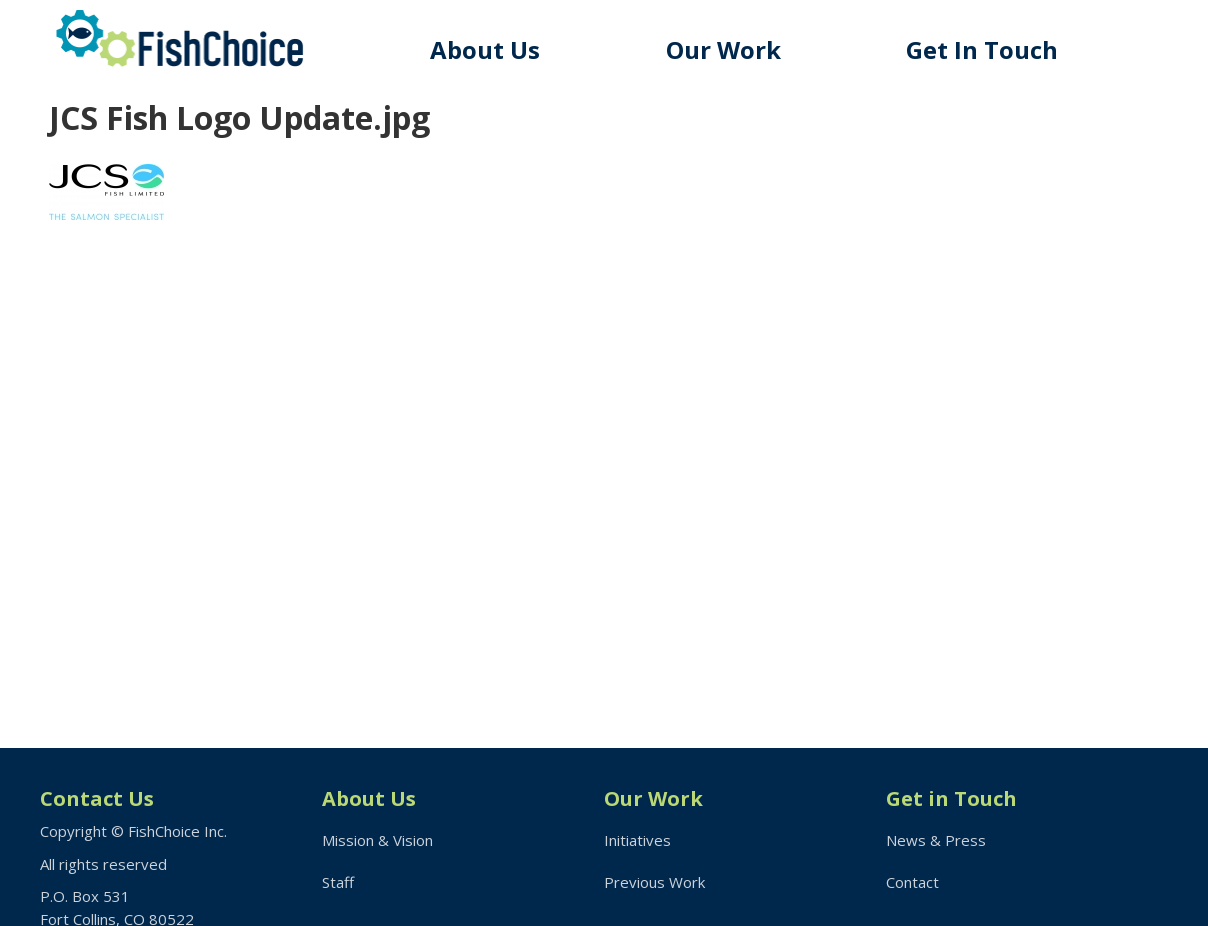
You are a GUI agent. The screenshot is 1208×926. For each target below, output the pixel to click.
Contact (912, 882)
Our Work (723, 49)
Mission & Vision (377, 840)
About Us (485, 49)
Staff (338, 882)
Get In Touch (982, 49)
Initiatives (637, 840)
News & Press (936, 840)
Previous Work (654, 882)
